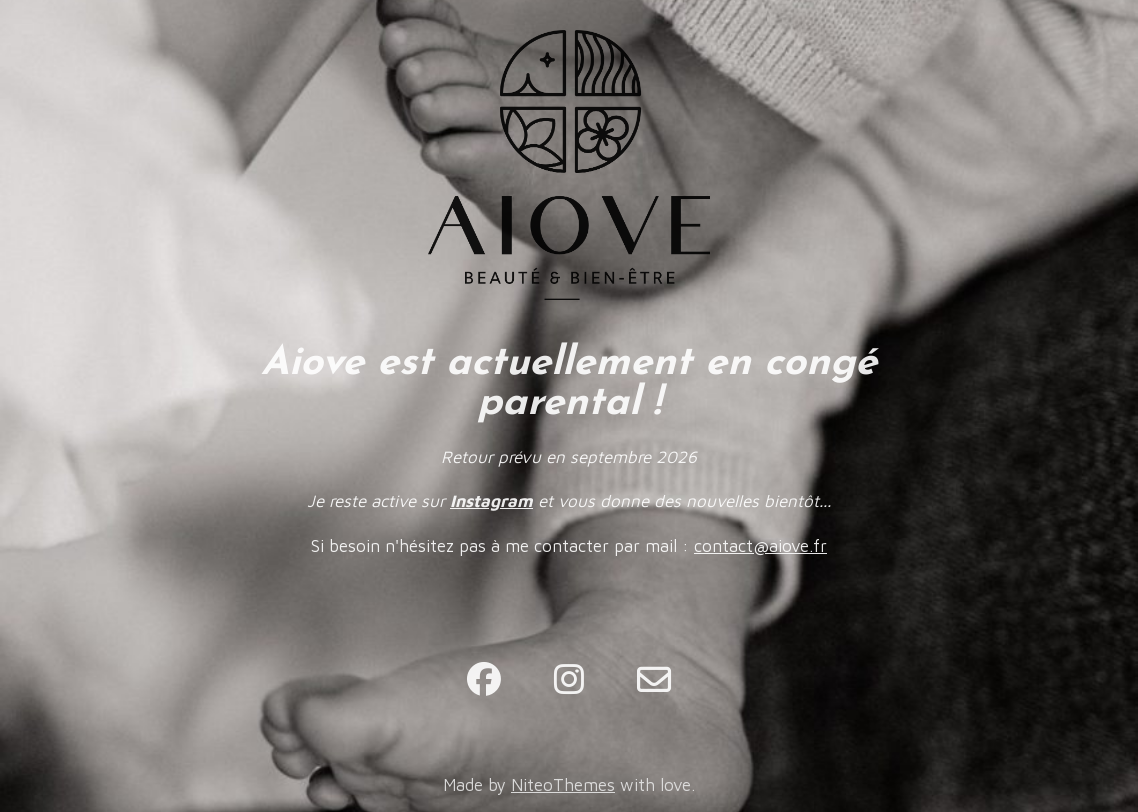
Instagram (491, 501)
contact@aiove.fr (760, 546)
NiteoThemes (563, 785)
